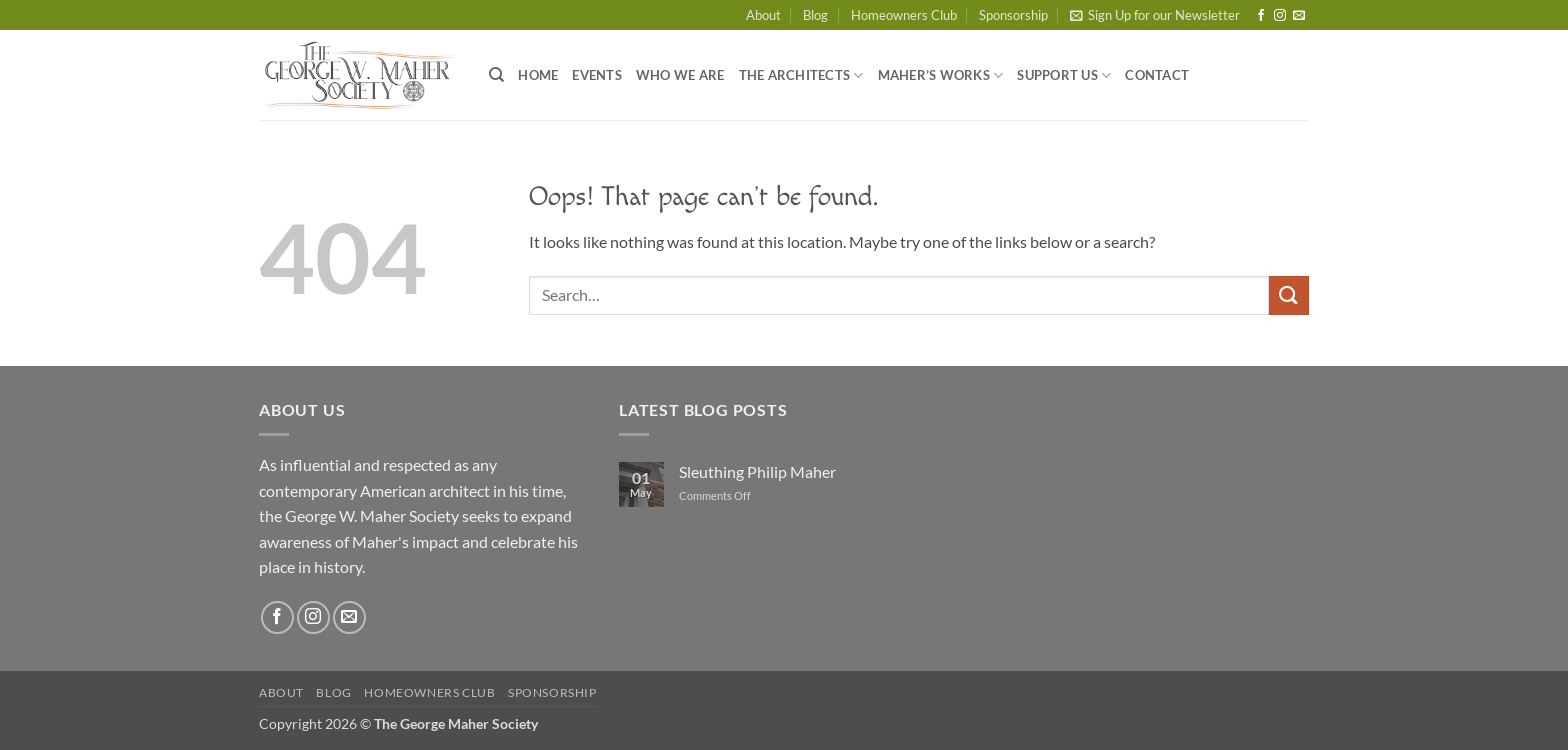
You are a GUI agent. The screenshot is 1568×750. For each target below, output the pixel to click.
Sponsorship (1013, 15)
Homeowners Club (904, 15)
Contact (1157, 75)
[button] (1155, 15)
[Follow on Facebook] (1261, 16)
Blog (815, 15)
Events (597, 75)
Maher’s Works (941, 75)
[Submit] (1289, 295)
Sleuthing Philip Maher (757, 471)
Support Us (1064, 75)
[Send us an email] (1299, 16)
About (763, 15)
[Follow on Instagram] (1280, 16)
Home (538, 75)
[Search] (496, 75)
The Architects (801, 75)
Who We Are (680, 75)
